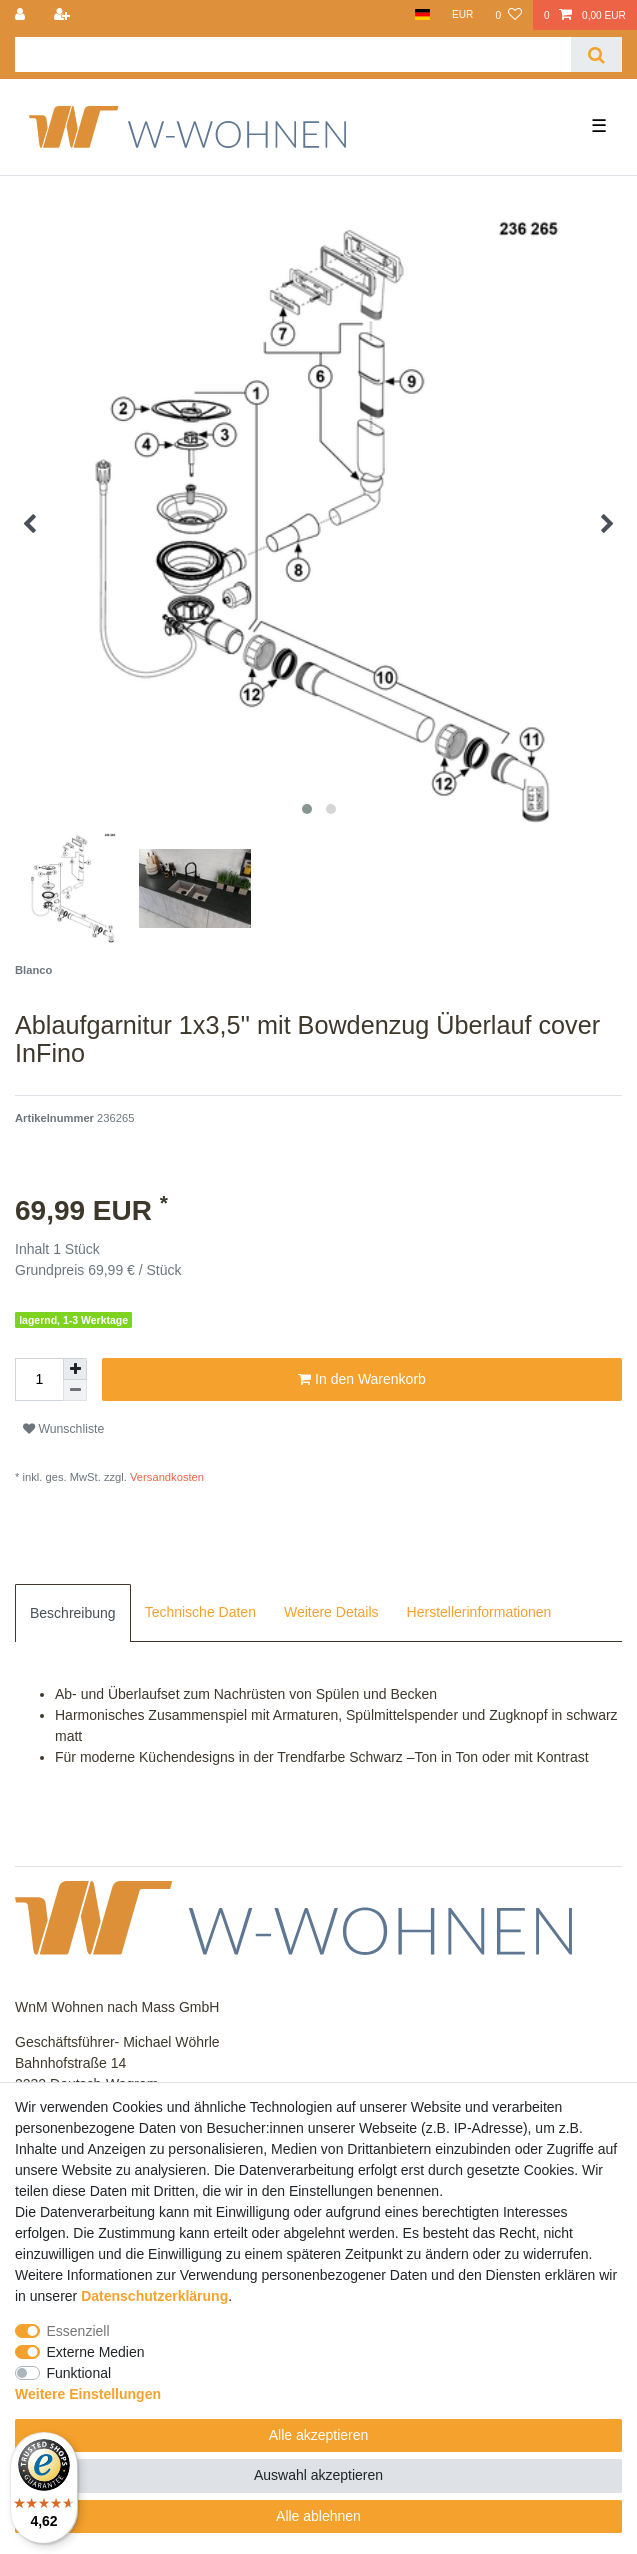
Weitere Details (331, 1612)
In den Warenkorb (362, 1380)
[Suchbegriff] (293, 54)
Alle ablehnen (318, 2516)
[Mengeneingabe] (39, 1379)
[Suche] (596, 54)
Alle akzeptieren (319, 2435)
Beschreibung (73, 1613)
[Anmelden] (22, 15)
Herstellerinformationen (479, 1612)
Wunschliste (63, 1429)
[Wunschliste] (508, 15)
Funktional (79, 2373)
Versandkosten (165, 1477)
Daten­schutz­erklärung (154, 2296)
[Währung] (463, 15)
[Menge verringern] (75, 1390)
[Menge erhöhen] (75, 1369)
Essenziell (78, 2331)
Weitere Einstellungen (88, 2394)
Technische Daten (200, 1612)
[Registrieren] (63, 15)
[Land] (421, 15)
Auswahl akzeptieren (318, 2475)
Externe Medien (96, 2352)
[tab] (73, 1613)
